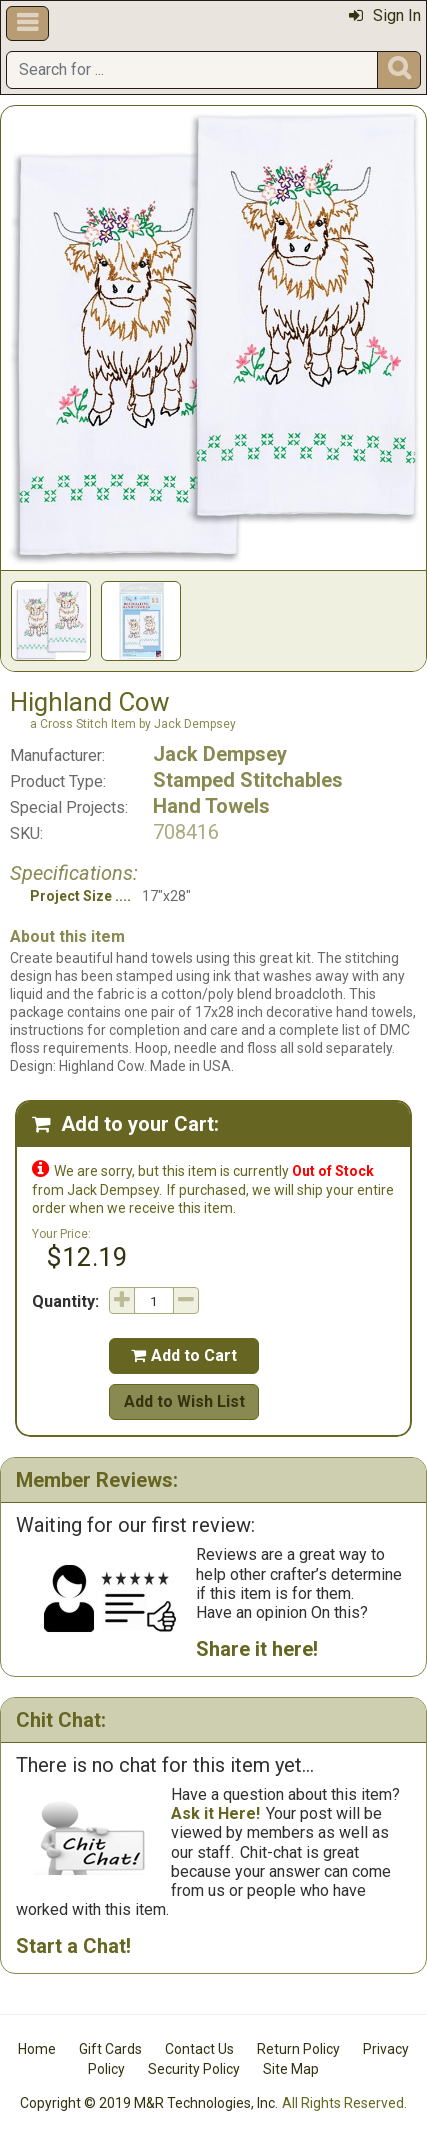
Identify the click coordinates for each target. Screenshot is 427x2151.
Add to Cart (184, 1355)
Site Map (291, 2069)
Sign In (385, 15)
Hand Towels (211, 806)
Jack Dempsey (220, 754)
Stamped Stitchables (248, 780)
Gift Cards (110, 2049)
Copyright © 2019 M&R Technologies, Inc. (149, 2103)
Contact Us (199, 2049)
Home (37, 2049)
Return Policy (298, 2049)
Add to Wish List (184, 1401)
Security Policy (194, 2069)
